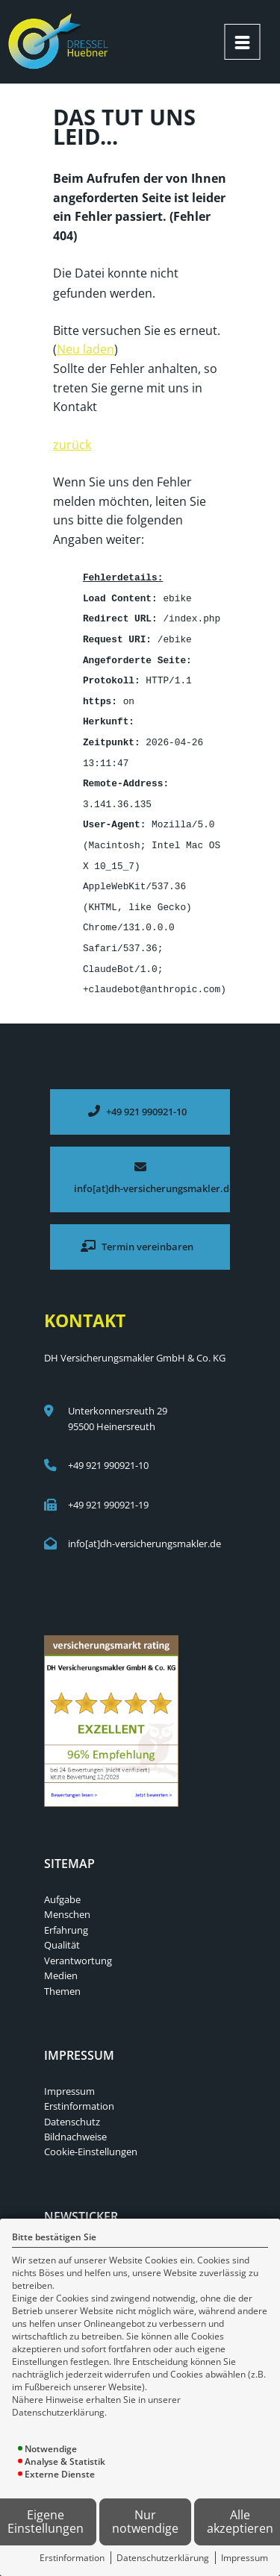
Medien (61, 1958)
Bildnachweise (75, 2119)
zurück (72, 443)
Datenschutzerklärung (162, 2557)
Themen (62, 1974)
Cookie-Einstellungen (90, 2134)
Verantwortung (78, 1943)
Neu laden (85, 347)
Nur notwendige (145, 2522)
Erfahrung (66, 1913)
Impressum (244, 2557)
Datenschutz (72, 2104)
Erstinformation (72, 2557)
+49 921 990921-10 (108, 1448)
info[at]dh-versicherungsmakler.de (144, 1526)
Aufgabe (62, 1882)
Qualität (62, 1927)
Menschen (67, 1897)
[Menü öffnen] (242, 42)
